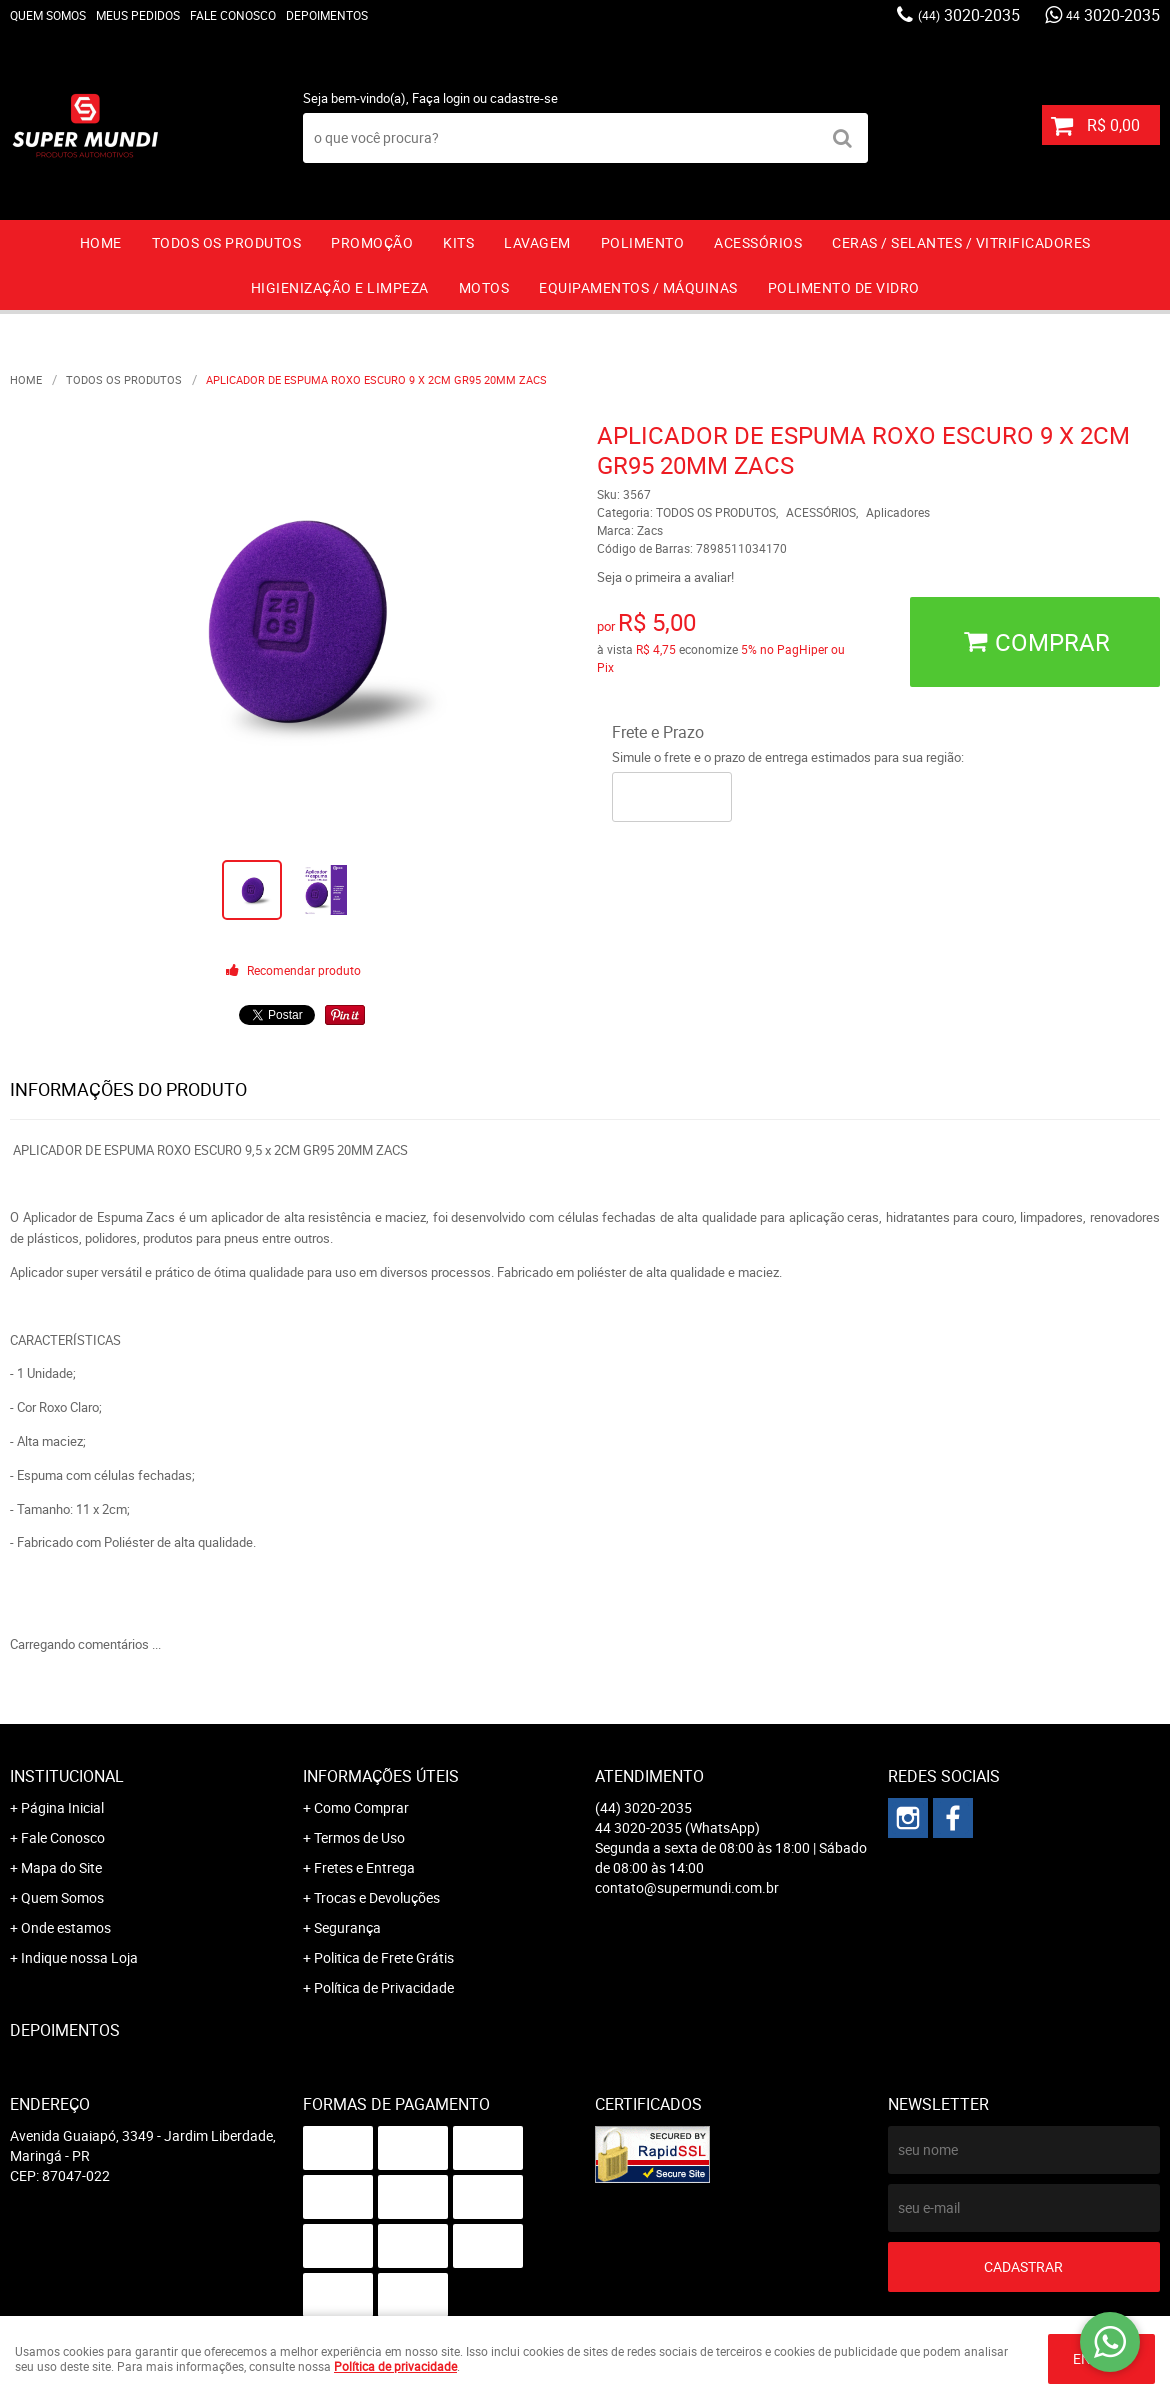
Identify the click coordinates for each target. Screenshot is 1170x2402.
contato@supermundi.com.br (687, 1887)
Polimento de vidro (844, 287)
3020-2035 (969, 15)
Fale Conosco (233, 15)
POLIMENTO (643, 242)
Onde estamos (66, 1927)
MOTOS (484, 287)
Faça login (441, 98)
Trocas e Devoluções (377, 1897)
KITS (458, 242)
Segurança (347, 1927)
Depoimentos (327, 15)
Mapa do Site (61, 1867)
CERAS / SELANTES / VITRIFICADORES (961, 242)
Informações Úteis (381, 1776)
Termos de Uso (359, 1837)
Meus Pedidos (138, 15)
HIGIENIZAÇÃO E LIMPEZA (340, 287)
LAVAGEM (537, 242)
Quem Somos (48, 15)
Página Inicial (62, 1807)
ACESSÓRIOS (758, 242)
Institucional (67, 1776)
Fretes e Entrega (364, 1867)
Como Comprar (361, 1807)
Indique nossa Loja (79, 1957)
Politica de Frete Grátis (384, 1957)
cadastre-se (524, 98)
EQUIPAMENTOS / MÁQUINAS (638, 287)
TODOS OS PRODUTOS (227, 242)
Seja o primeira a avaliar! (665, 577)
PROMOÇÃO (372, 242)
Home (101, 242)
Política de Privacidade (384, 1987)
